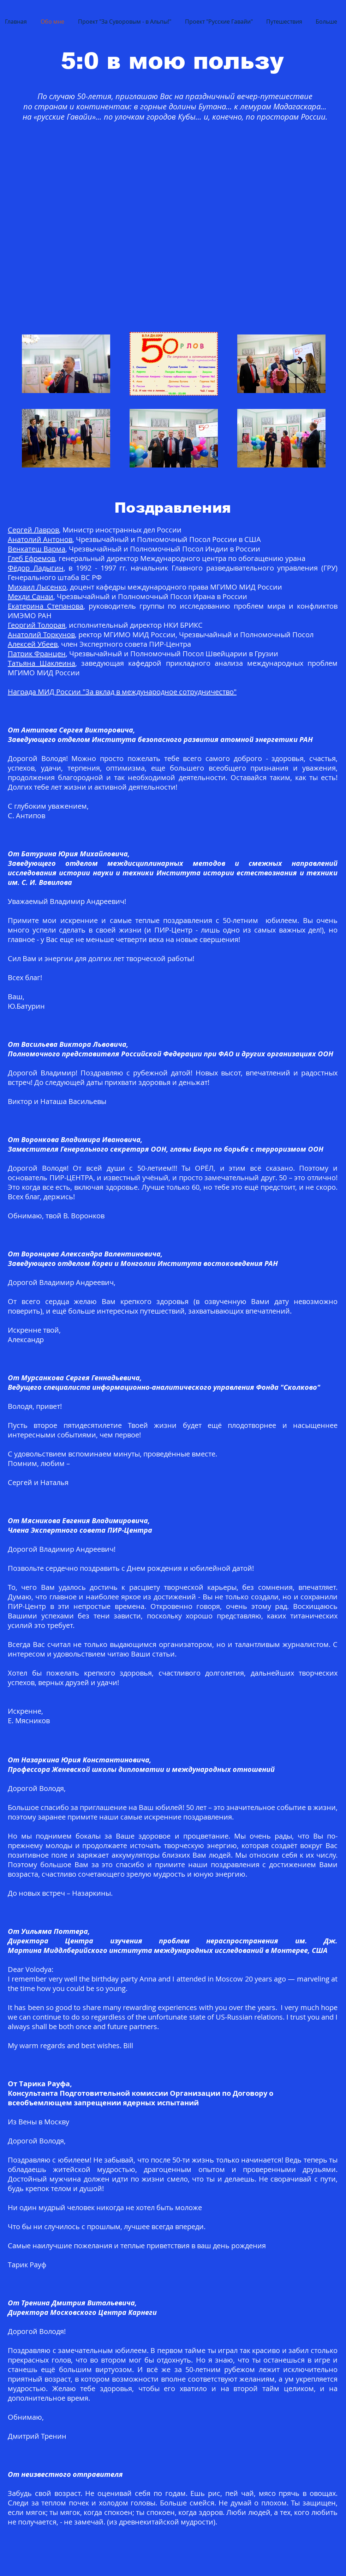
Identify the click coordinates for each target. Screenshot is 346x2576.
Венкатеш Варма (36, 549)
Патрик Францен (37, 653)
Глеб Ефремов (31, 558)
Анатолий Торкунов (41, 634)
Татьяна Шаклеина (41, 663)
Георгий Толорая (36, 625)
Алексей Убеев (33, 644)
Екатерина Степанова (45, 606)
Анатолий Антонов (40, 539)
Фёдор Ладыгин (36, 568)
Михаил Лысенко (37, 587)
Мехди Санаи (30, 596)
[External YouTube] (168, 223)
